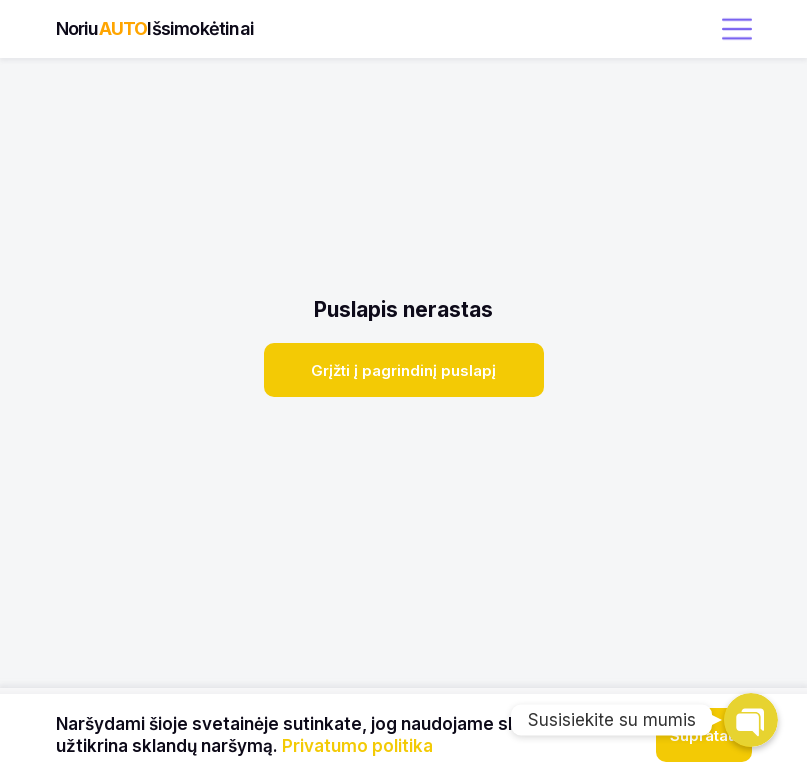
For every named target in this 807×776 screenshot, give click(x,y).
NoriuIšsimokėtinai (155, 28)
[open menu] (737, 29)
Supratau (703, 735)
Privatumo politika (357, 746)
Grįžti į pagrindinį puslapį (403, 370)
